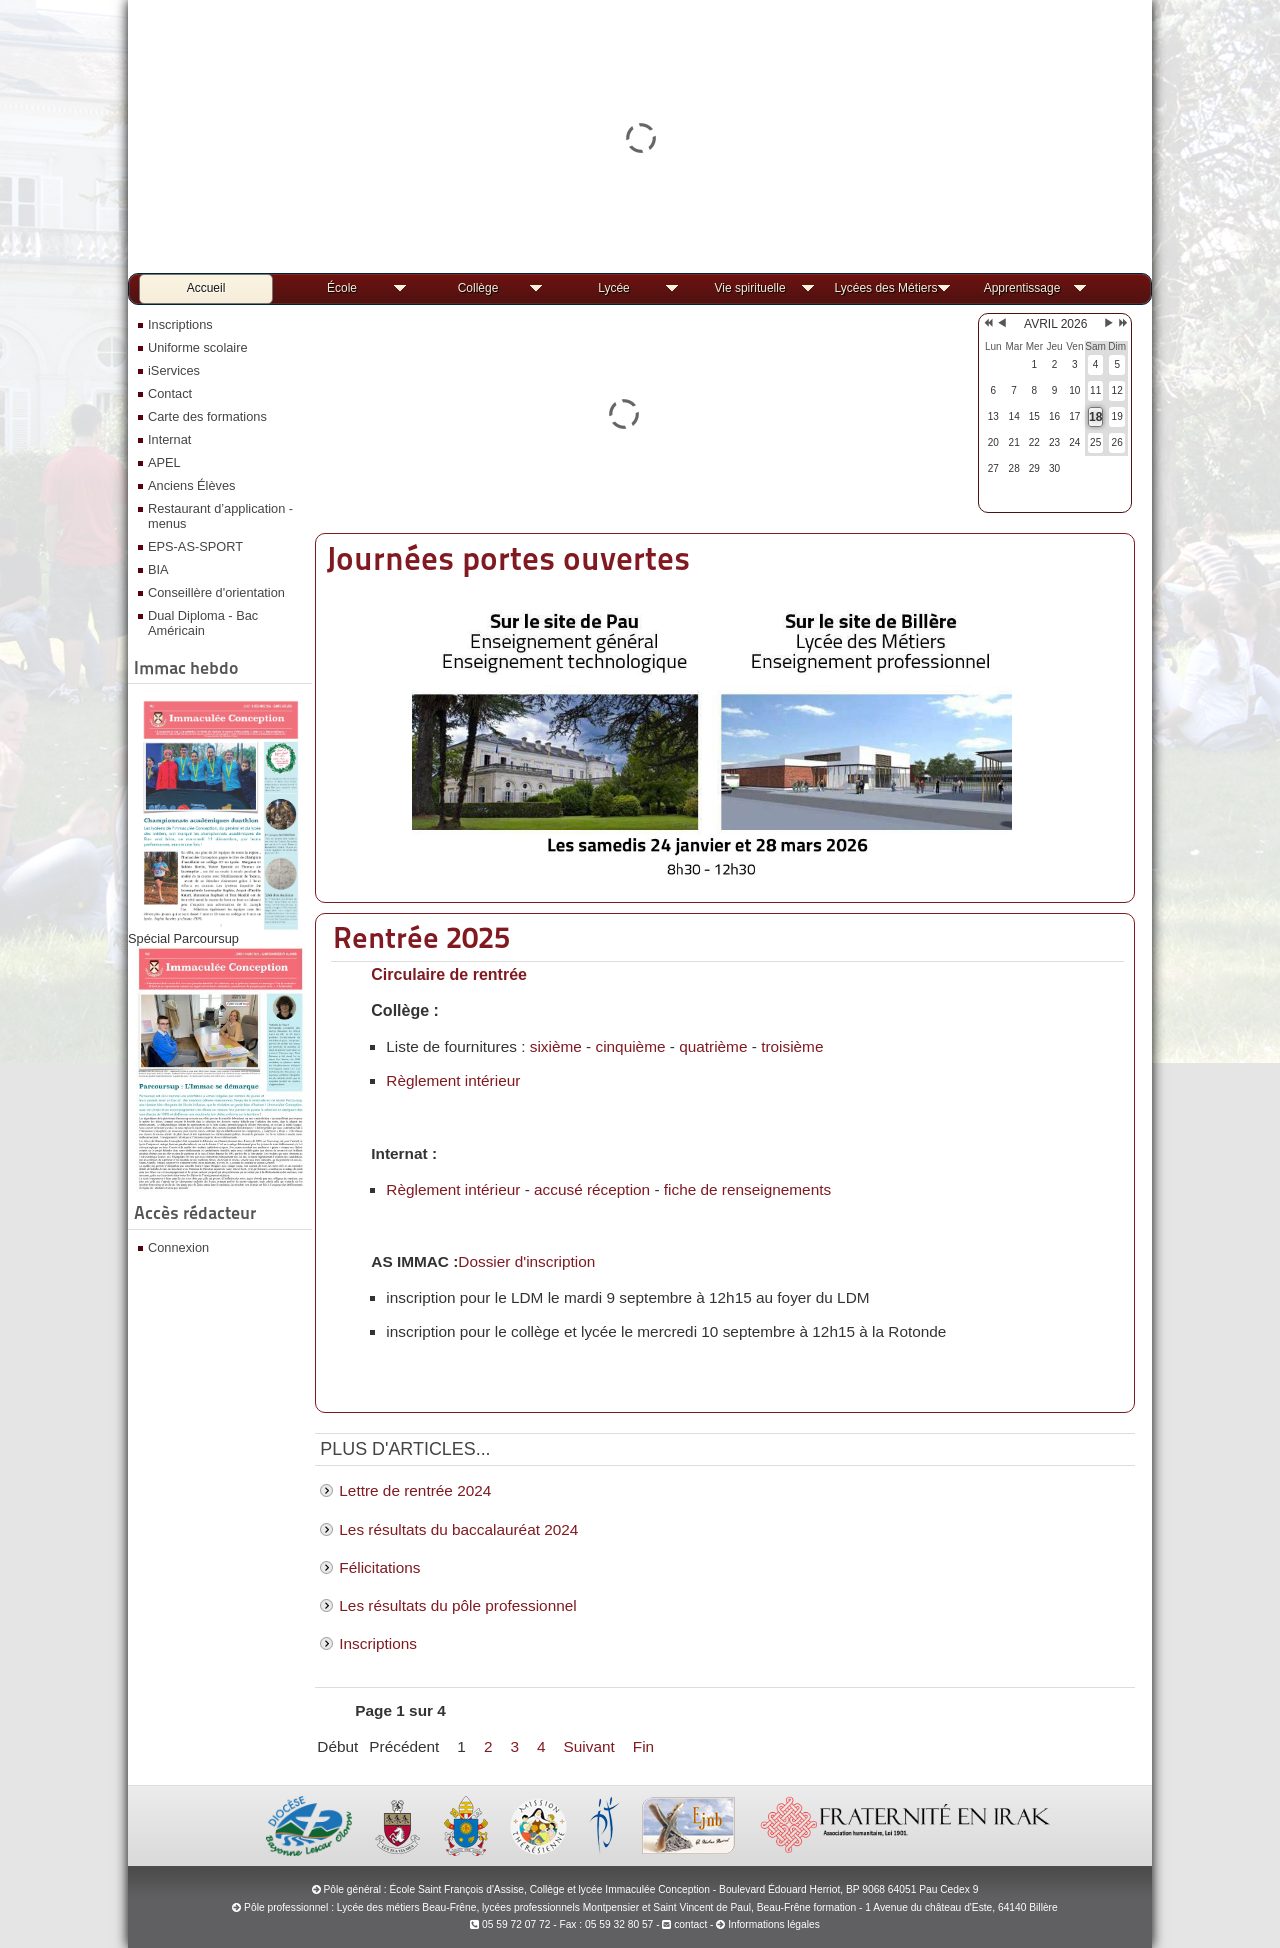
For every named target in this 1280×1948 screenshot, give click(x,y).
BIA (158, 569)
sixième (556, 1046)
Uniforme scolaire (198, 347)
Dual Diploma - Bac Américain (203, 623)
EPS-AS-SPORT (195, 546)
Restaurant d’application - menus (220, 516)
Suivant (589, 1746)
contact (684, 1924)
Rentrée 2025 (421, 937)
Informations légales (774, 1924)
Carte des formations (207, 416)
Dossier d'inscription (526, 1261)
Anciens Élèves (192, 485)
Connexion (178, 1247)
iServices (174, 370)
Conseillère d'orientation (216, 592)
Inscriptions (180, 324)
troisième (792, 1046)
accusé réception (592, 1189)
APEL (164, 462)
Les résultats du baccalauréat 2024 (458, 1529)
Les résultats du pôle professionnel (457, 1605)
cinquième (630, 1046)
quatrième (713, 1046)
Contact (170, 393)
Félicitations (379, 1567)
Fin (643, 1746)
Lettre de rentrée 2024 (415, 1490)
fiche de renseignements (747, 1189)
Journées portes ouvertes (508, 558)
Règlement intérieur (453, 1080)
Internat (169, 439)
